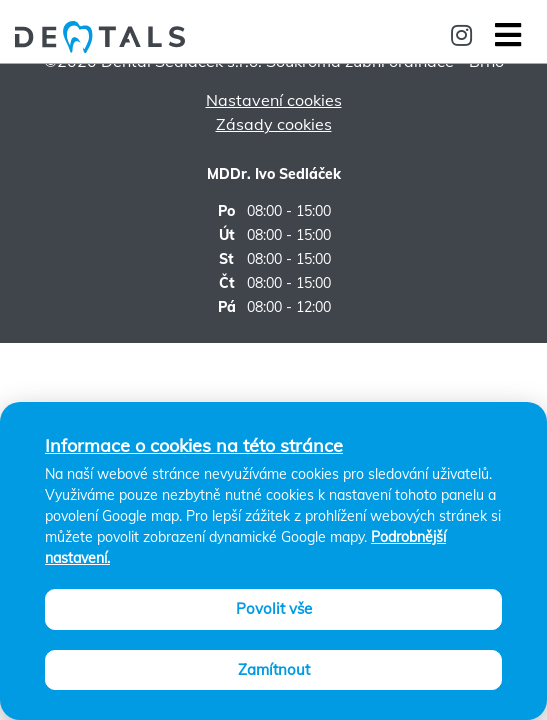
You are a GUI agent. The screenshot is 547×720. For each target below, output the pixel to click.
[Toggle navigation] (507, 35)
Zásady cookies (274, 124)
